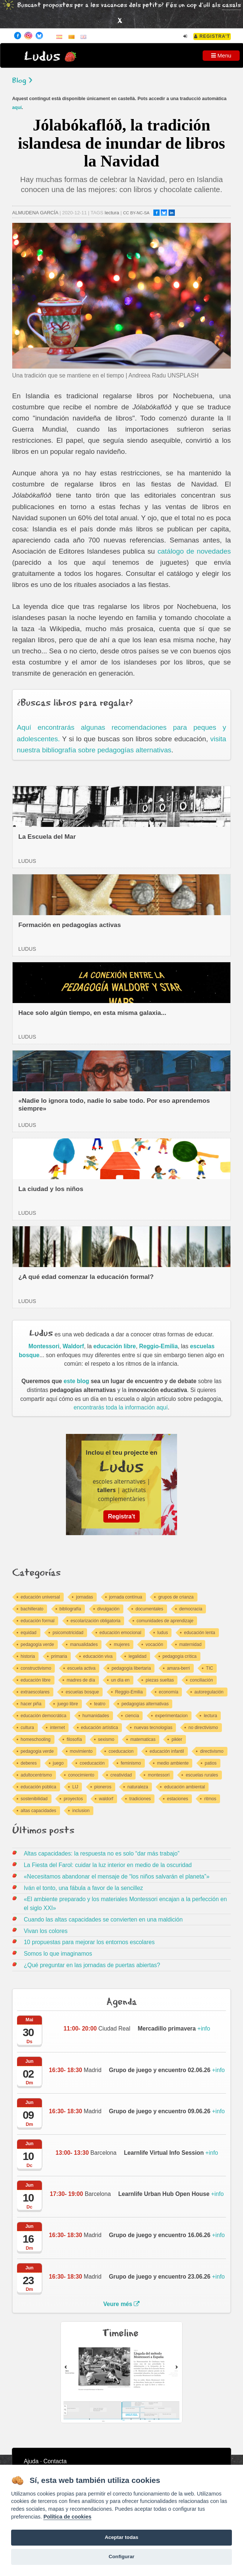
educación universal (40, 1597)
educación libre (114, 1346)
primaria (59, 1656)
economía (169, 1692)
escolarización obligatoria (96, 1620)
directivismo (211, 1751)
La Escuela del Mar (47, 836)
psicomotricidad (68, 1632)
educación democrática (43, 1715)
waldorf (106, 1798)
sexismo (106, 1739)
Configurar (121, 2556)
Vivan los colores (45, 1931)
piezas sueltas (160, 1680)
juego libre (67, 1703)
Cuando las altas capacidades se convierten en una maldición (103, 1919)
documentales (149, 1609)
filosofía (74, 1739)
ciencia (132, 1715)
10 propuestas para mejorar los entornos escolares (89, 1942)
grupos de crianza (175, 1597)
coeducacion (121, 1751)
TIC (209, 1668)
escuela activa (81, 1668)
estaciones (177, 1798)
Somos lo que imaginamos (58, 1953)
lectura (112, 212)
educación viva (98, 1656)
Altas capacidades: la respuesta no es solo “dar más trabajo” (101, 1853)
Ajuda (31, 2461)
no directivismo (203, 1727)
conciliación (201, 1680)
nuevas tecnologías (153, 1727)
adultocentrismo (36, 1775)
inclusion (81, 1810)
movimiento (81, 1751)
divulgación (108, 1609)
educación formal (37, 1620)
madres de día (81, 1680)
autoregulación (209, 1692)
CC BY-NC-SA (136, 213)
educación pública (38, 1787)
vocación (154, 1644)
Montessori (44, 1346)
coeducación (92, 1763)
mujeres (122, 1644)
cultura (27, 1727)
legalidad (137, 1656)
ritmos (210, 1798)
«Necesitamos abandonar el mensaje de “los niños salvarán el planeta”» (116, 1876)
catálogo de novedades (194, 551)
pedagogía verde (37, 1644)
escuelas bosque (82, 1692)
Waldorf (73, 1346)
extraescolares (35, 1692)
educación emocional (121, 1632)
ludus (162, 1632)
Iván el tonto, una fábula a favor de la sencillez (83, 1888)
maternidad (190, 1644)
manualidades (84, 1644)
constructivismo (36, 1668)
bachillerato (32, 1609)
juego (58, 1763)
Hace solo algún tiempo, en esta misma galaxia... (92, 1012)
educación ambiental (184, 1787)
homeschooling (36, 1739)
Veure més (121, 2304)
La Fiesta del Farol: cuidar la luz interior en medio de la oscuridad (108, 1865)
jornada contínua (125, 1597)
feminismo (131, 1763)
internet (57, 1727)
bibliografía (70, 1609)
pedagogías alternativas (145, 1703)
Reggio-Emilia (158, 1346)
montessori (159, 1775)
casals (231, 5)
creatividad (121, 1775)
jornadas (84, 1597)
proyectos (73, 1798)
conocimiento (81, 1775)
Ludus (42, 56)
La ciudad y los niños (50, 1189)
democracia (190, 1609)
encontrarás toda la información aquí (121, 1407)
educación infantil (167, 1751)
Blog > (22, 80)
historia (28, 1656)
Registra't (212, 36)
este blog (76, 1381)
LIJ (75, 1787)
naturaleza (137, 1787)
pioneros (102, 1787)
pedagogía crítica (180, 1656)
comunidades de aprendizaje (165, 1620)
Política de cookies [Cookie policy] (67, 2517)
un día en (120, 1680)
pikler (177, 1739)
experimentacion (171, 1715)
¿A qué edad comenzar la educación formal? (85, 1276)
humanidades (96, 1715)
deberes (29, 1763)
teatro (100, 1703)
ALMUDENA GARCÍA (35, 212)
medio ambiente (173, 1763)
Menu (221, 55)
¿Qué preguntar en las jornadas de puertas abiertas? (92, 1965)
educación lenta (199, 1632)
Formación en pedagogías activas (69, 925)
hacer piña (31, 1703)
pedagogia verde (37, 1751)
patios (211, 1763)
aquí (17, 107)
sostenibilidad (34, 1798)
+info (174, 2028)
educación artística (99, 1727)
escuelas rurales (202, 1775)
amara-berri (178, 1668)
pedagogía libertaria (131, 1668)
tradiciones (140, 1798)
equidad (29, 1632)
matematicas (143, 1739)
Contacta (55, 2461)
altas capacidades (38, 1810)
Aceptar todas (122, 2537)
